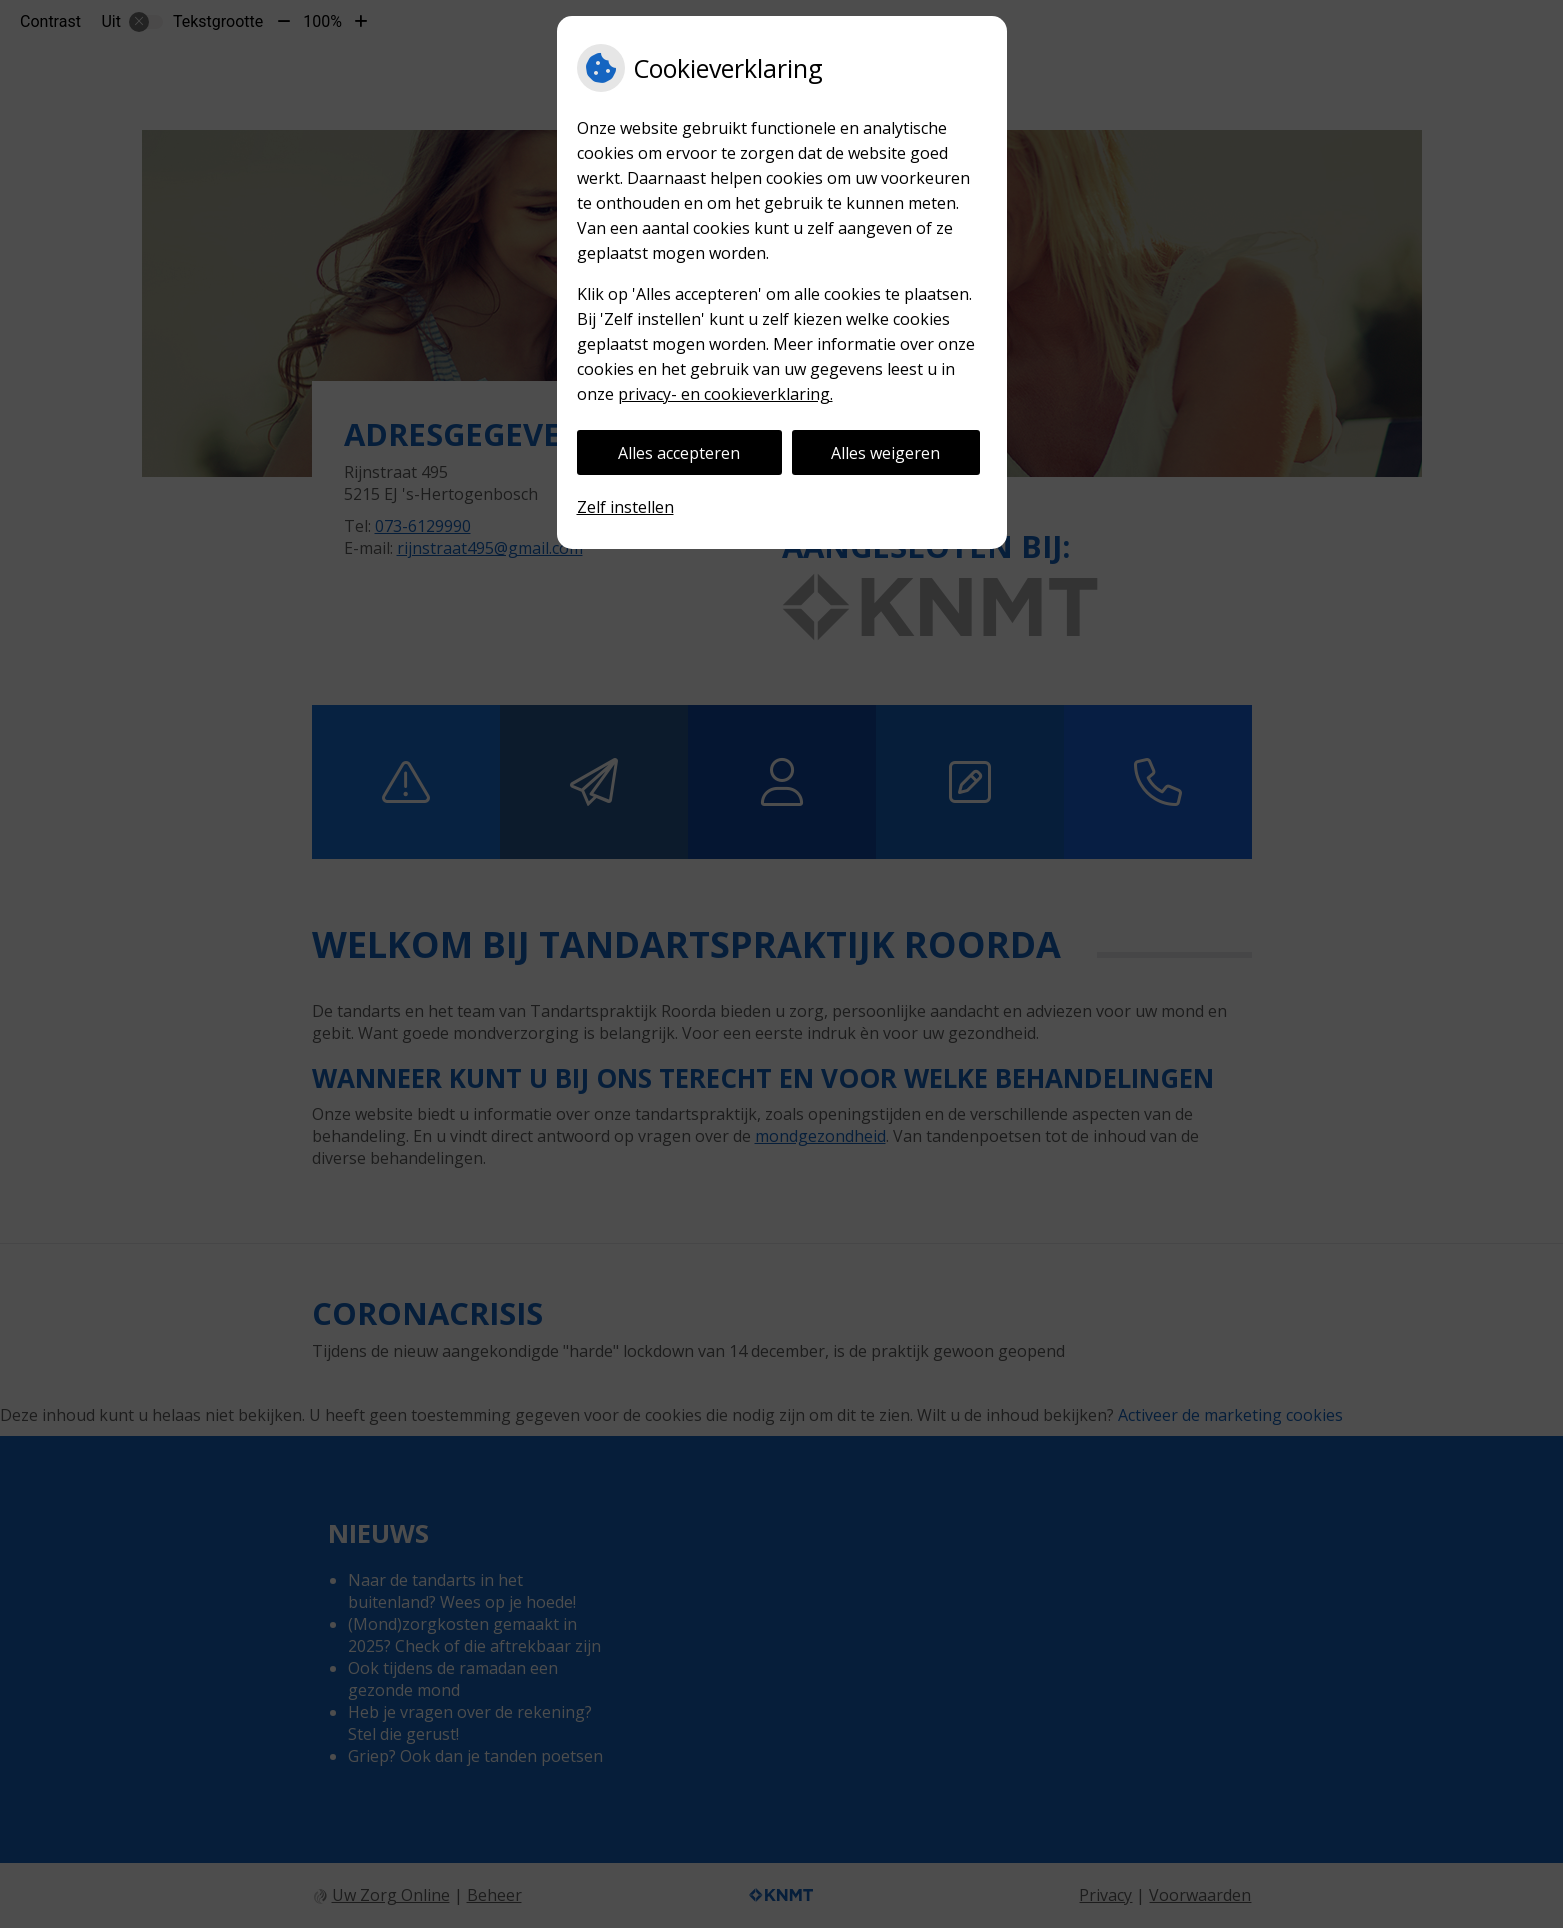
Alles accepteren (679, 453)
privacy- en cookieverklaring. (725, 394)
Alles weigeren (885, 453)
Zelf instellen (625, 507)
